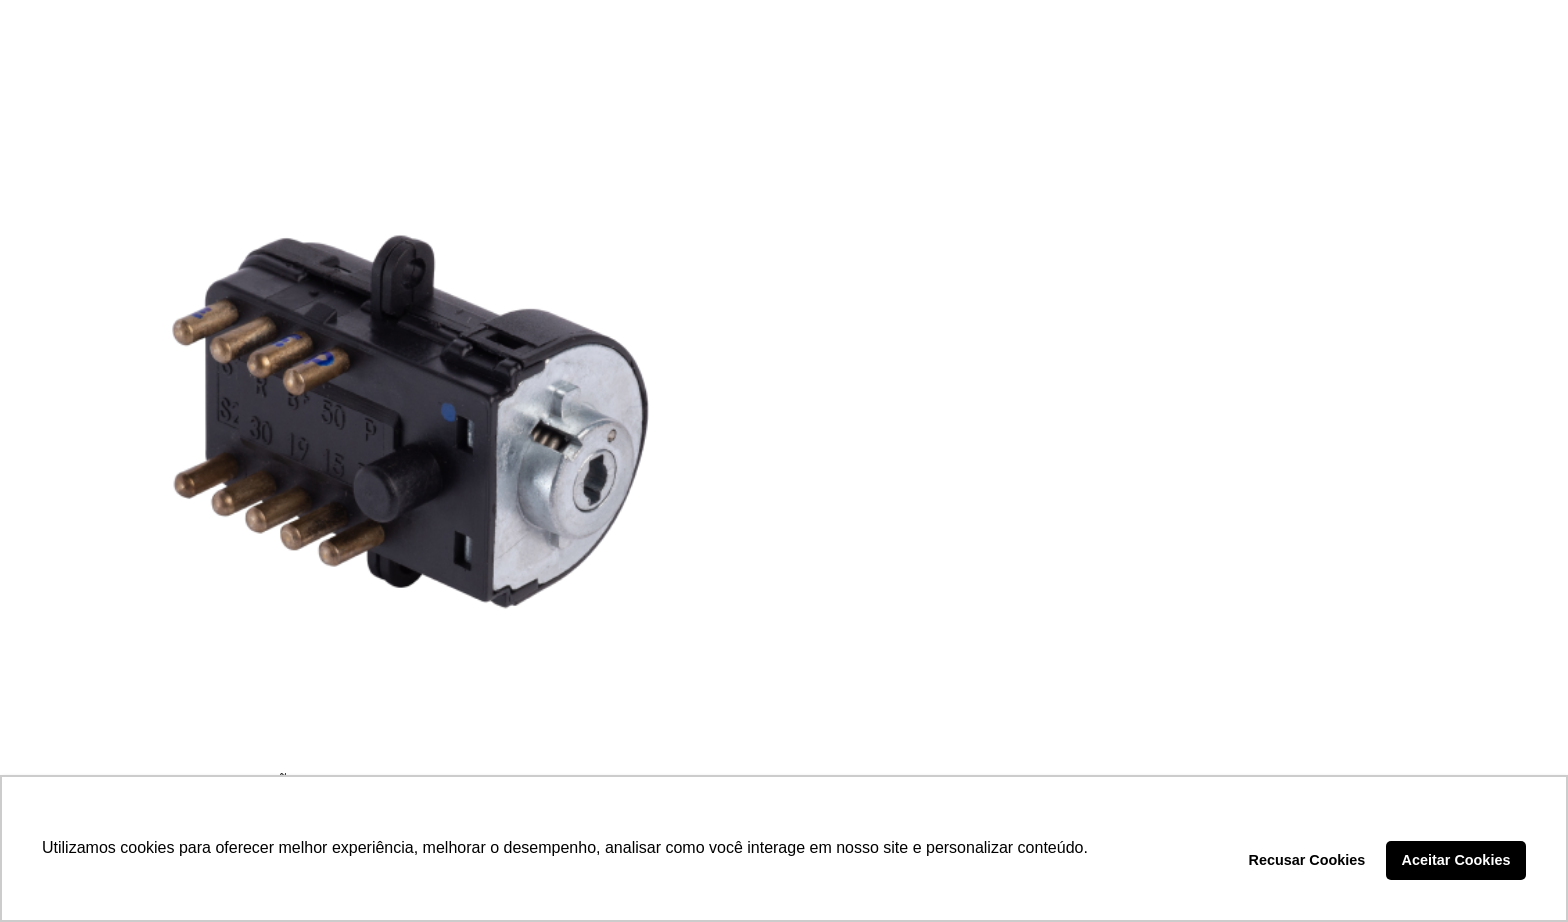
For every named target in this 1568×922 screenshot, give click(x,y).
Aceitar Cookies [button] (1456, 860)
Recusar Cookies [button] (1307, 860)
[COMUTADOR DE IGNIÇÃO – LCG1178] (410, 418)
